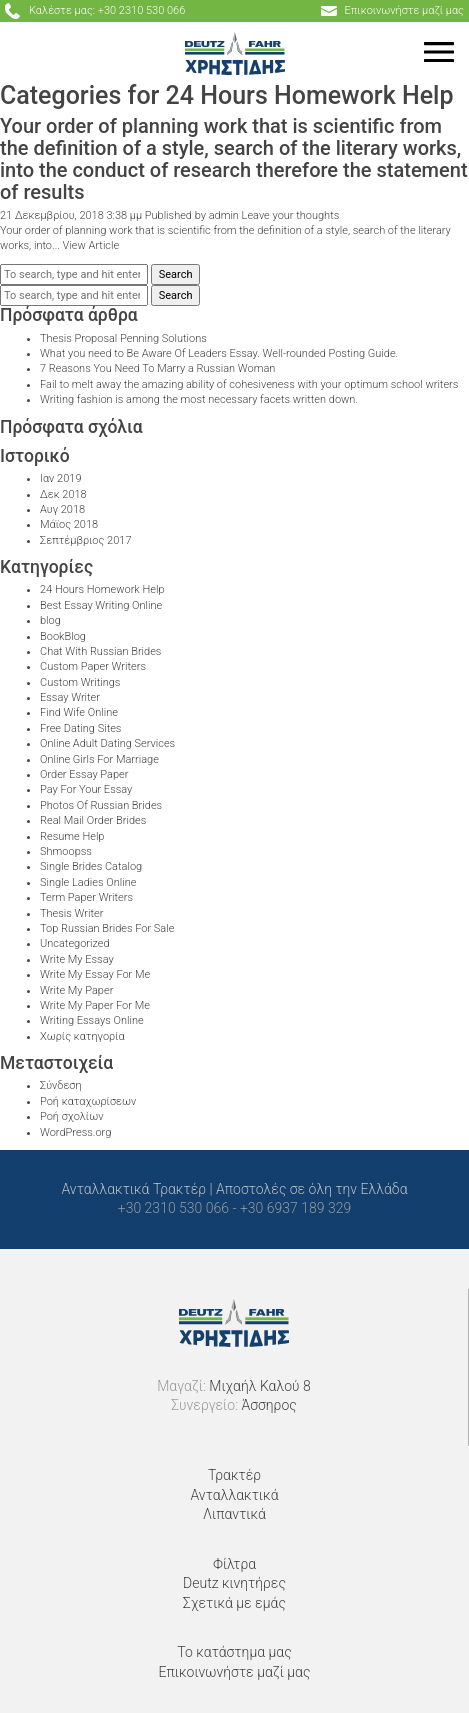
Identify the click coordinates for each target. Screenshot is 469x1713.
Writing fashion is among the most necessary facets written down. (199, 399)
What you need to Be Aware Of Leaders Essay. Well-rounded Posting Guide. (219, 353)
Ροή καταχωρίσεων (88, 1101)
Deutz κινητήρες (234, 1583)
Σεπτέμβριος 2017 (86, 540)
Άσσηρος (269, 1405)
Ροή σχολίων (71, 1116)
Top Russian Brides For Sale (107, 928)
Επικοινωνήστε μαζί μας (234, 1672)
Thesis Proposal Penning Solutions (123, 338)
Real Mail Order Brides (93, 820)
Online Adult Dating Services (107, 743)
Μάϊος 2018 (69, 524)
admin (224, 215)
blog (50, 620)
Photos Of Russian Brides (101, 805)
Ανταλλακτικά (234, 1495)
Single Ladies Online (88, 882)
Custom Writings (80, 682)
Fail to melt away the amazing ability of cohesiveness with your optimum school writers (249, 384)
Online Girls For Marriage (99, 759)
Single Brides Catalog (91, 866)
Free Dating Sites (80, 728)
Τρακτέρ (234, 1475)
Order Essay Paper (84, 774)
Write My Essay (77, 959)
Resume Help (72, 836)
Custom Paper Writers (93, 666)
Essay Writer (70, 697)
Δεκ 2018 (63, 494)
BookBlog (63, 636)
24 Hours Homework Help (102, 589)
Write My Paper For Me (95, 1005)
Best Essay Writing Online (101, 605)
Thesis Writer (71, 913)
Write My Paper (76, 990)
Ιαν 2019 (61, 478)
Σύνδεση (61, 1085)
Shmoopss (66, 851)
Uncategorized (75, 943)
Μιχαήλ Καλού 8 (259, 1386)
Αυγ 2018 (62, 509)
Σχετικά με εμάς (234, 1603)
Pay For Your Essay (86, 789)
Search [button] (176, 274)
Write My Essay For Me (95, 974)
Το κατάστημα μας (234, 1652)
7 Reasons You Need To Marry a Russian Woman (157, 368)
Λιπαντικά (234, 1514)
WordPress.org (75, 1132)
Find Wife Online (79, 712)
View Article (91, 245)
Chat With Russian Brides (100, 651)
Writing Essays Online (92, 1020)
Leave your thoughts (291, 215)
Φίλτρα (234, 1564)
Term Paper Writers (86, 897)
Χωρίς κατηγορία (82, 1036)
